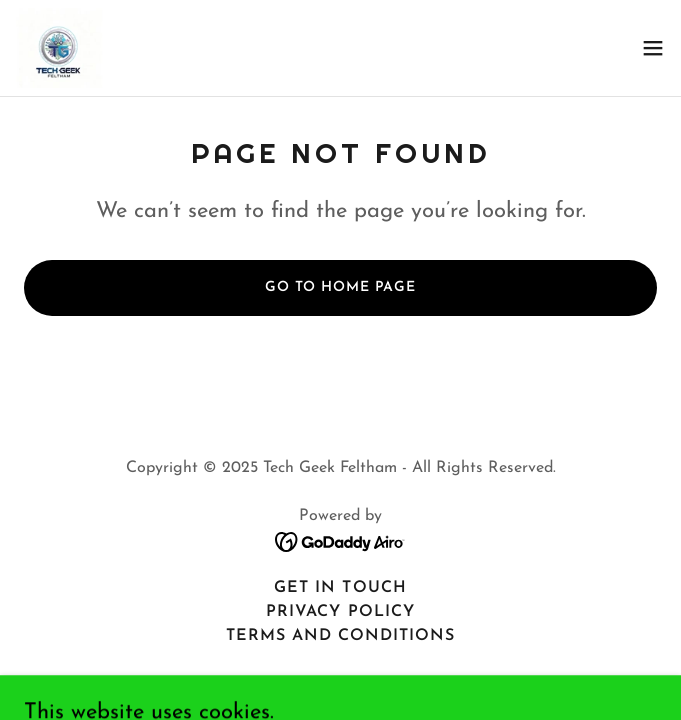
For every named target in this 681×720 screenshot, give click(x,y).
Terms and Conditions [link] (340, 636)
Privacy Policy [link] (340, 612)
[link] (59, 48)
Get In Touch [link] (340, 588)
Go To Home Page (340, 287)
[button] (653, 48)
